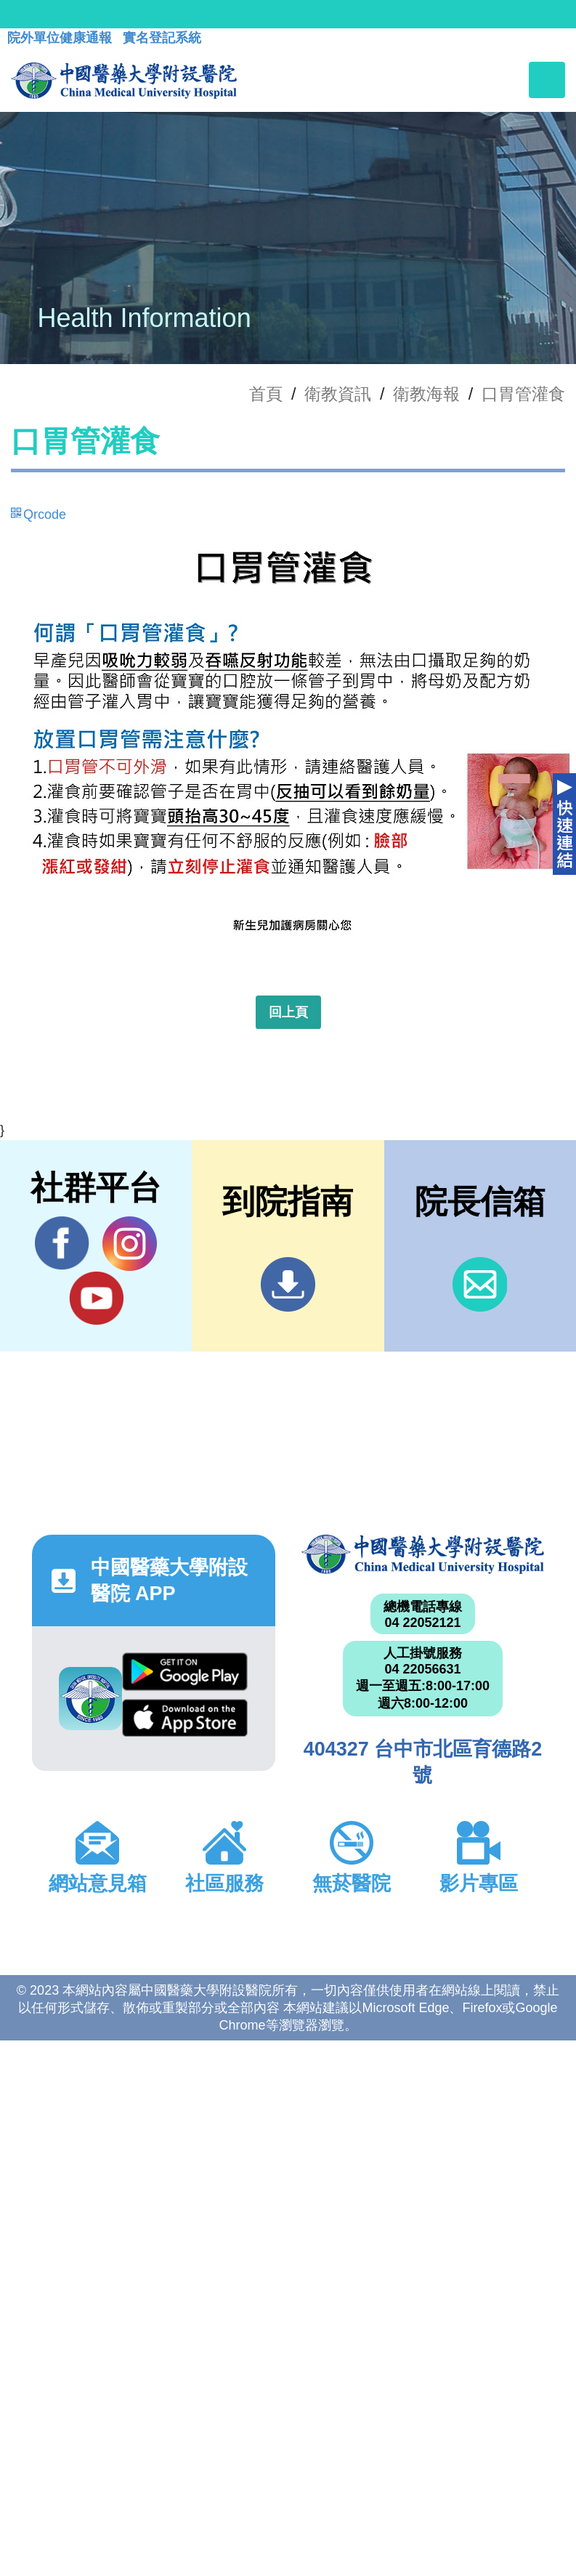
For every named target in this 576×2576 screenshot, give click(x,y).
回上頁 (288, 1012)
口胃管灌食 (523, 393)
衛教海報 (426, 393)
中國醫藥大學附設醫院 (423, 1554)
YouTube (96, 1298)
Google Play (185, 1671)
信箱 (480, 1284)
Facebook (62, 1243)
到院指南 (288, 1284)
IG (129, 1243)
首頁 (266, 393)
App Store (185, 1718)
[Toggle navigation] (547, 80)
